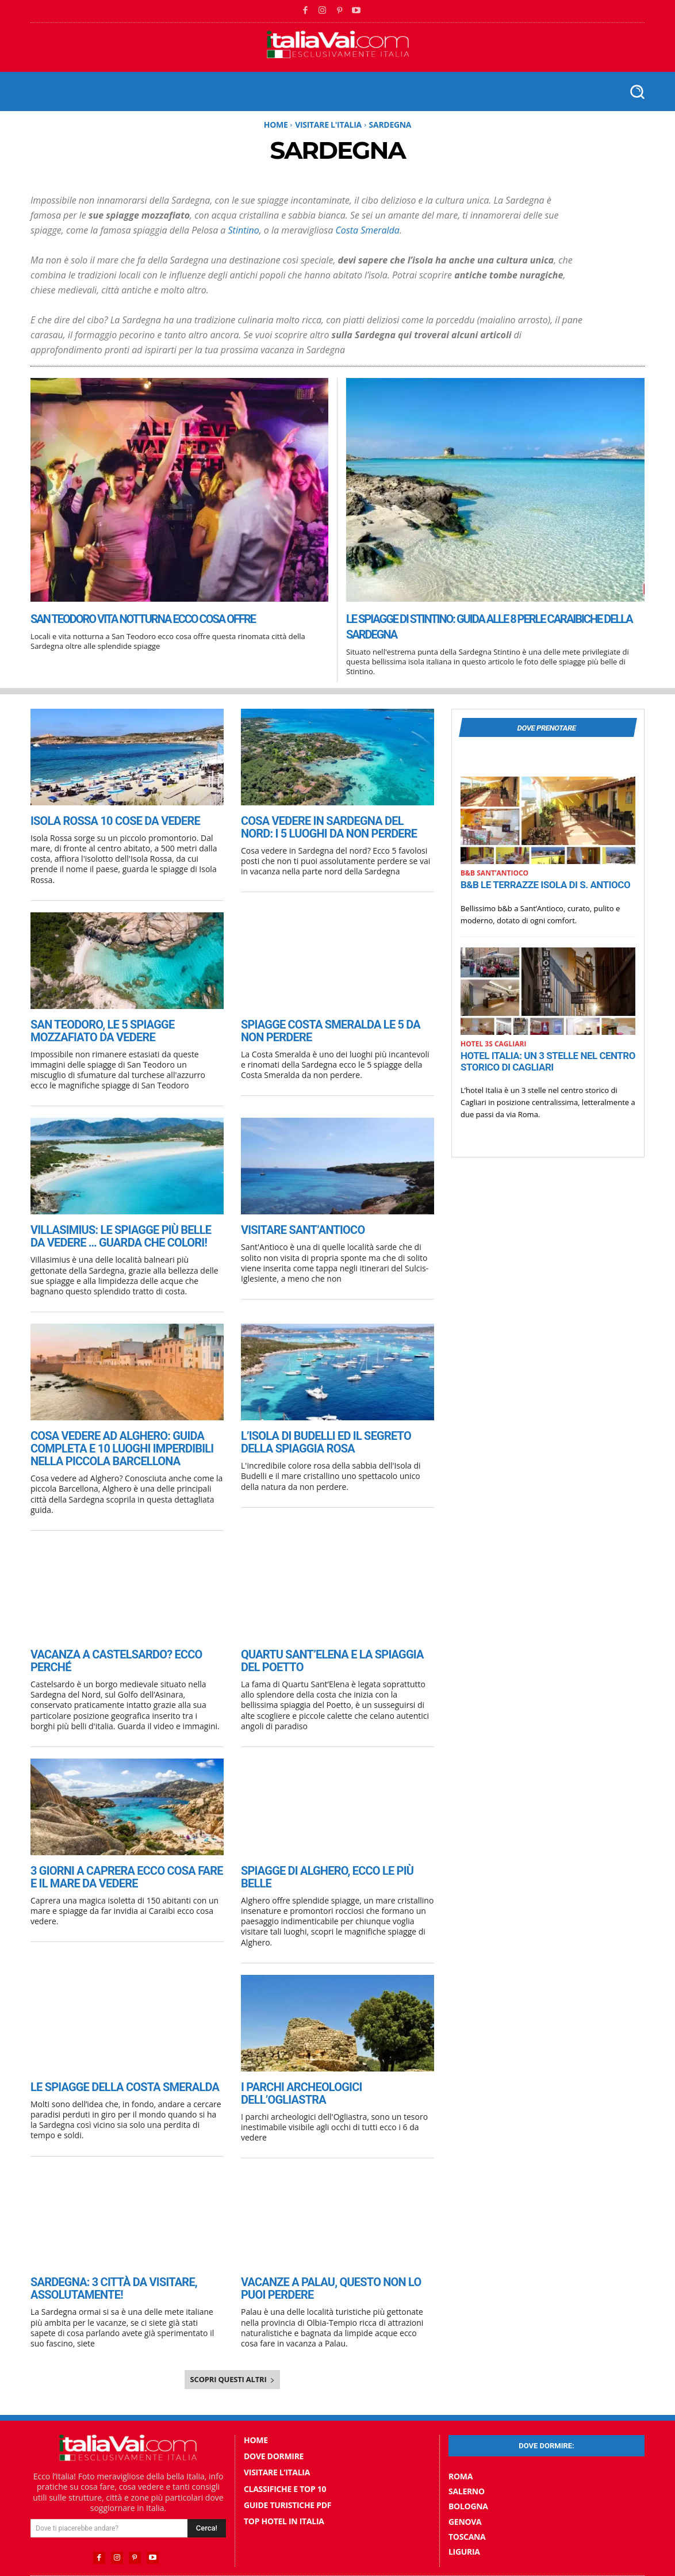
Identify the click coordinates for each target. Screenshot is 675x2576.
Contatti (383, 2556)
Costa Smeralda (367, 230)
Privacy (420, 2556)
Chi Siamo (342, 2556)
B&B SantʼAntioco (494, 876)
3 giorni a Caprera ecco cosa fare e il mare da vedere (125, 1863)
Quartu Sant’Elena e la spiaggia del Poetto (332, 1649)
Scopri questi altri (232, 2347)
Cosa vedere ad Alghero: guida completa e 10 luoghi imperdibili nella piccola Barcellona (112, 1440)
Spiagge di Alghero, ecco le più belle (332, 1857)
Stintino (243, 230)
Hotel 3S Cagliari (493, 1046)
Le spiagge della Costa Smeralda (114, 2060)
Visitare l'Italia (328, 124)
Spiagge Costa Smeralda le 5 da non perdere (332, 1028)
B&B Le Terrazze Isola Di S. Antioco (545, 887)
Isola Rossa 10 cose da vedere (106, 820)
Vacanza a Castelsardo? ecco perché (126, 1643)
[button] (637, 91)
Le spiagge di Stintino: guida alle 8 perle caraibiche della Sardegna (470, 625)
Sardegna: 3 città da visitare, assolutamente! (104, 2257)
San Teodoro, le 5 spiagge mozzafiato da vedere (125, 1028)
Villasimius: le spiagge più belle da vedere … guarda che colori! (118, 1231)
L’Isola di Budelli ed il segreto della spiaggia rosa (332, 1434)
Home (276, 124)
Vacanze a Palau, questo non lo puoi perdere (333, 2257)
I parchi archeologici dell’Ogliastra (334, 2060)
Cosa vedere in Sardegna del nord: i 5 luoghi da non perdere (335, 826)
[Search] (206, 2495)
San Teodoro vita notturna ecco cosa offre (170, 618)
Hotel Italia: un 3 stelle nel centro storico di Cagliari (548, 1064)
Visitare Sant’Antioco (296, 1226)
